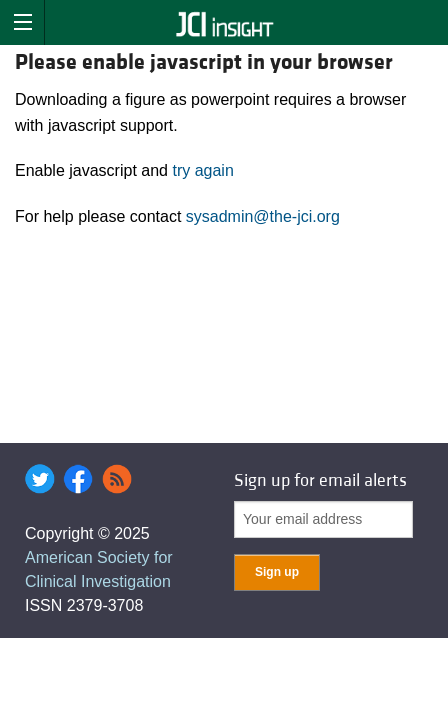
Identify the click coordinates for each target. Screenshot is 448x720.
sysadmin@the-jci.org (263, 216)
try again (202, 170)
